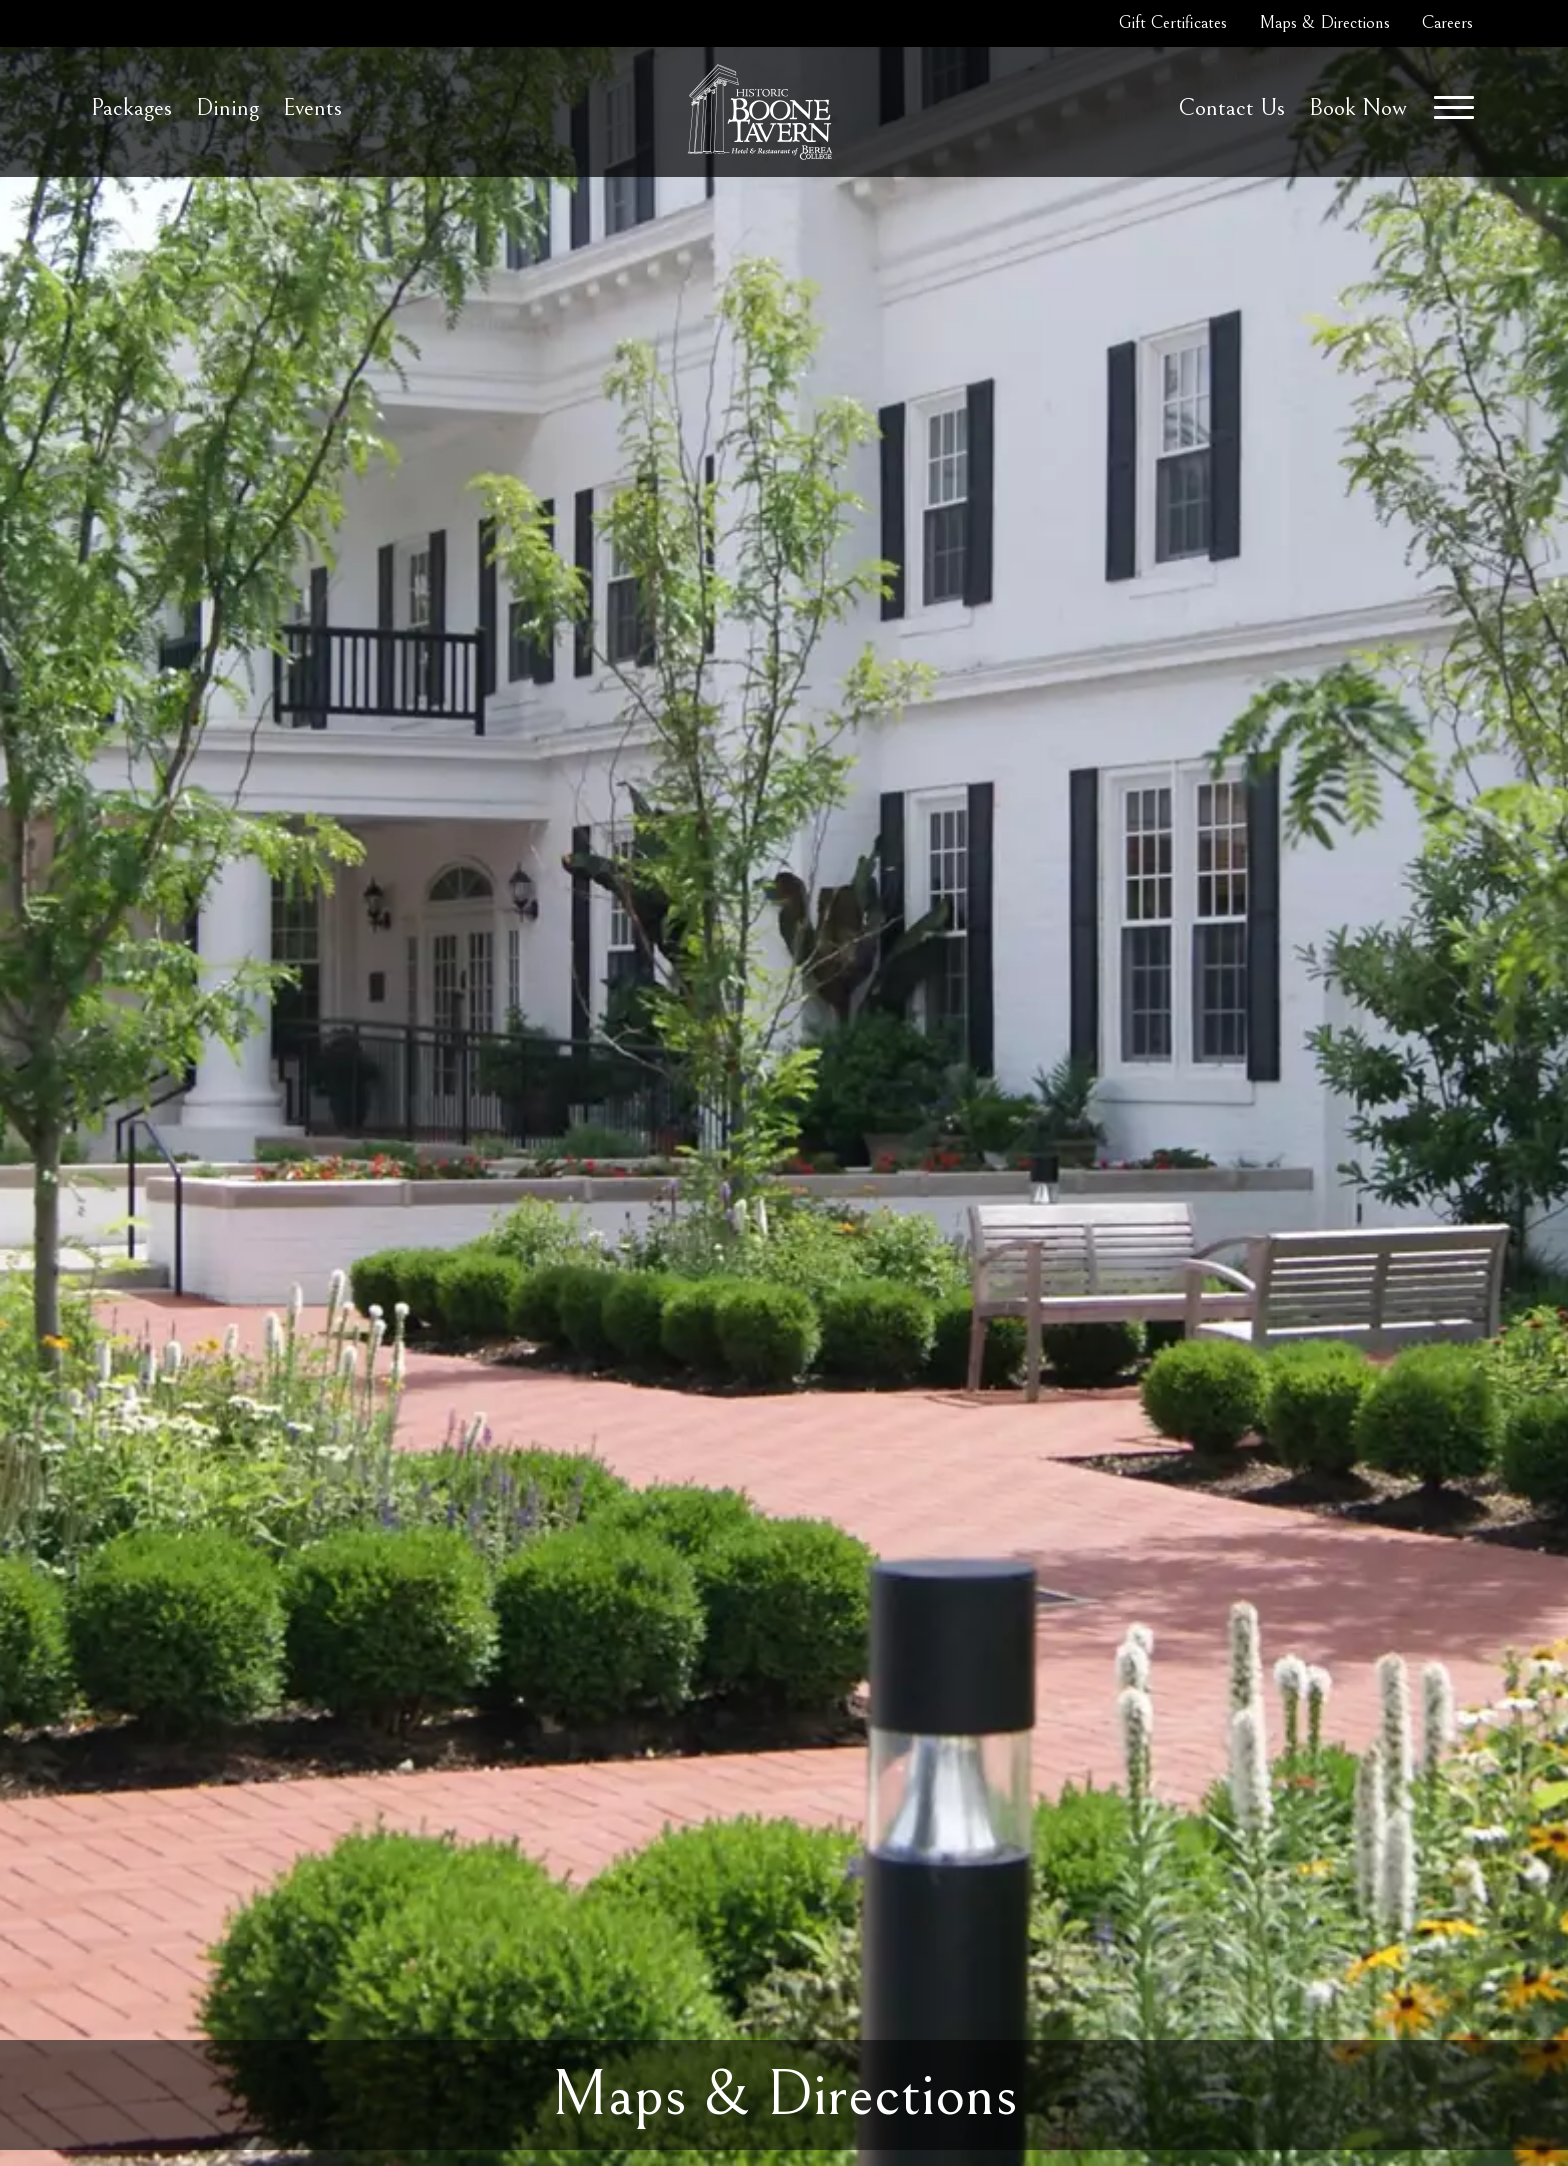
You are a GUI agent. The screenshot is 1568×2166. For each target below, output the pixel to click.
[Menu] (1454, 107)
